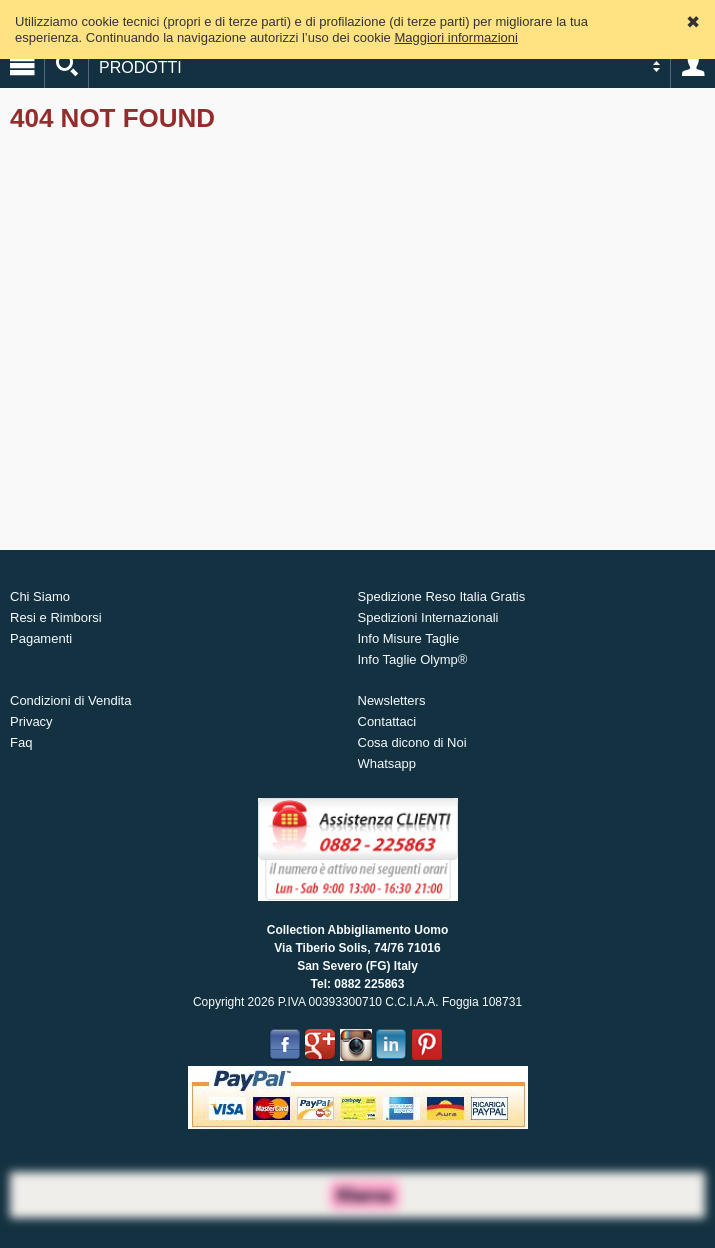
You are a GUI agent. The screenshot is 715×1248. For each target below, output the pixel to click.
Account (693, 66)
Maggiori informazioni (456, 37)
